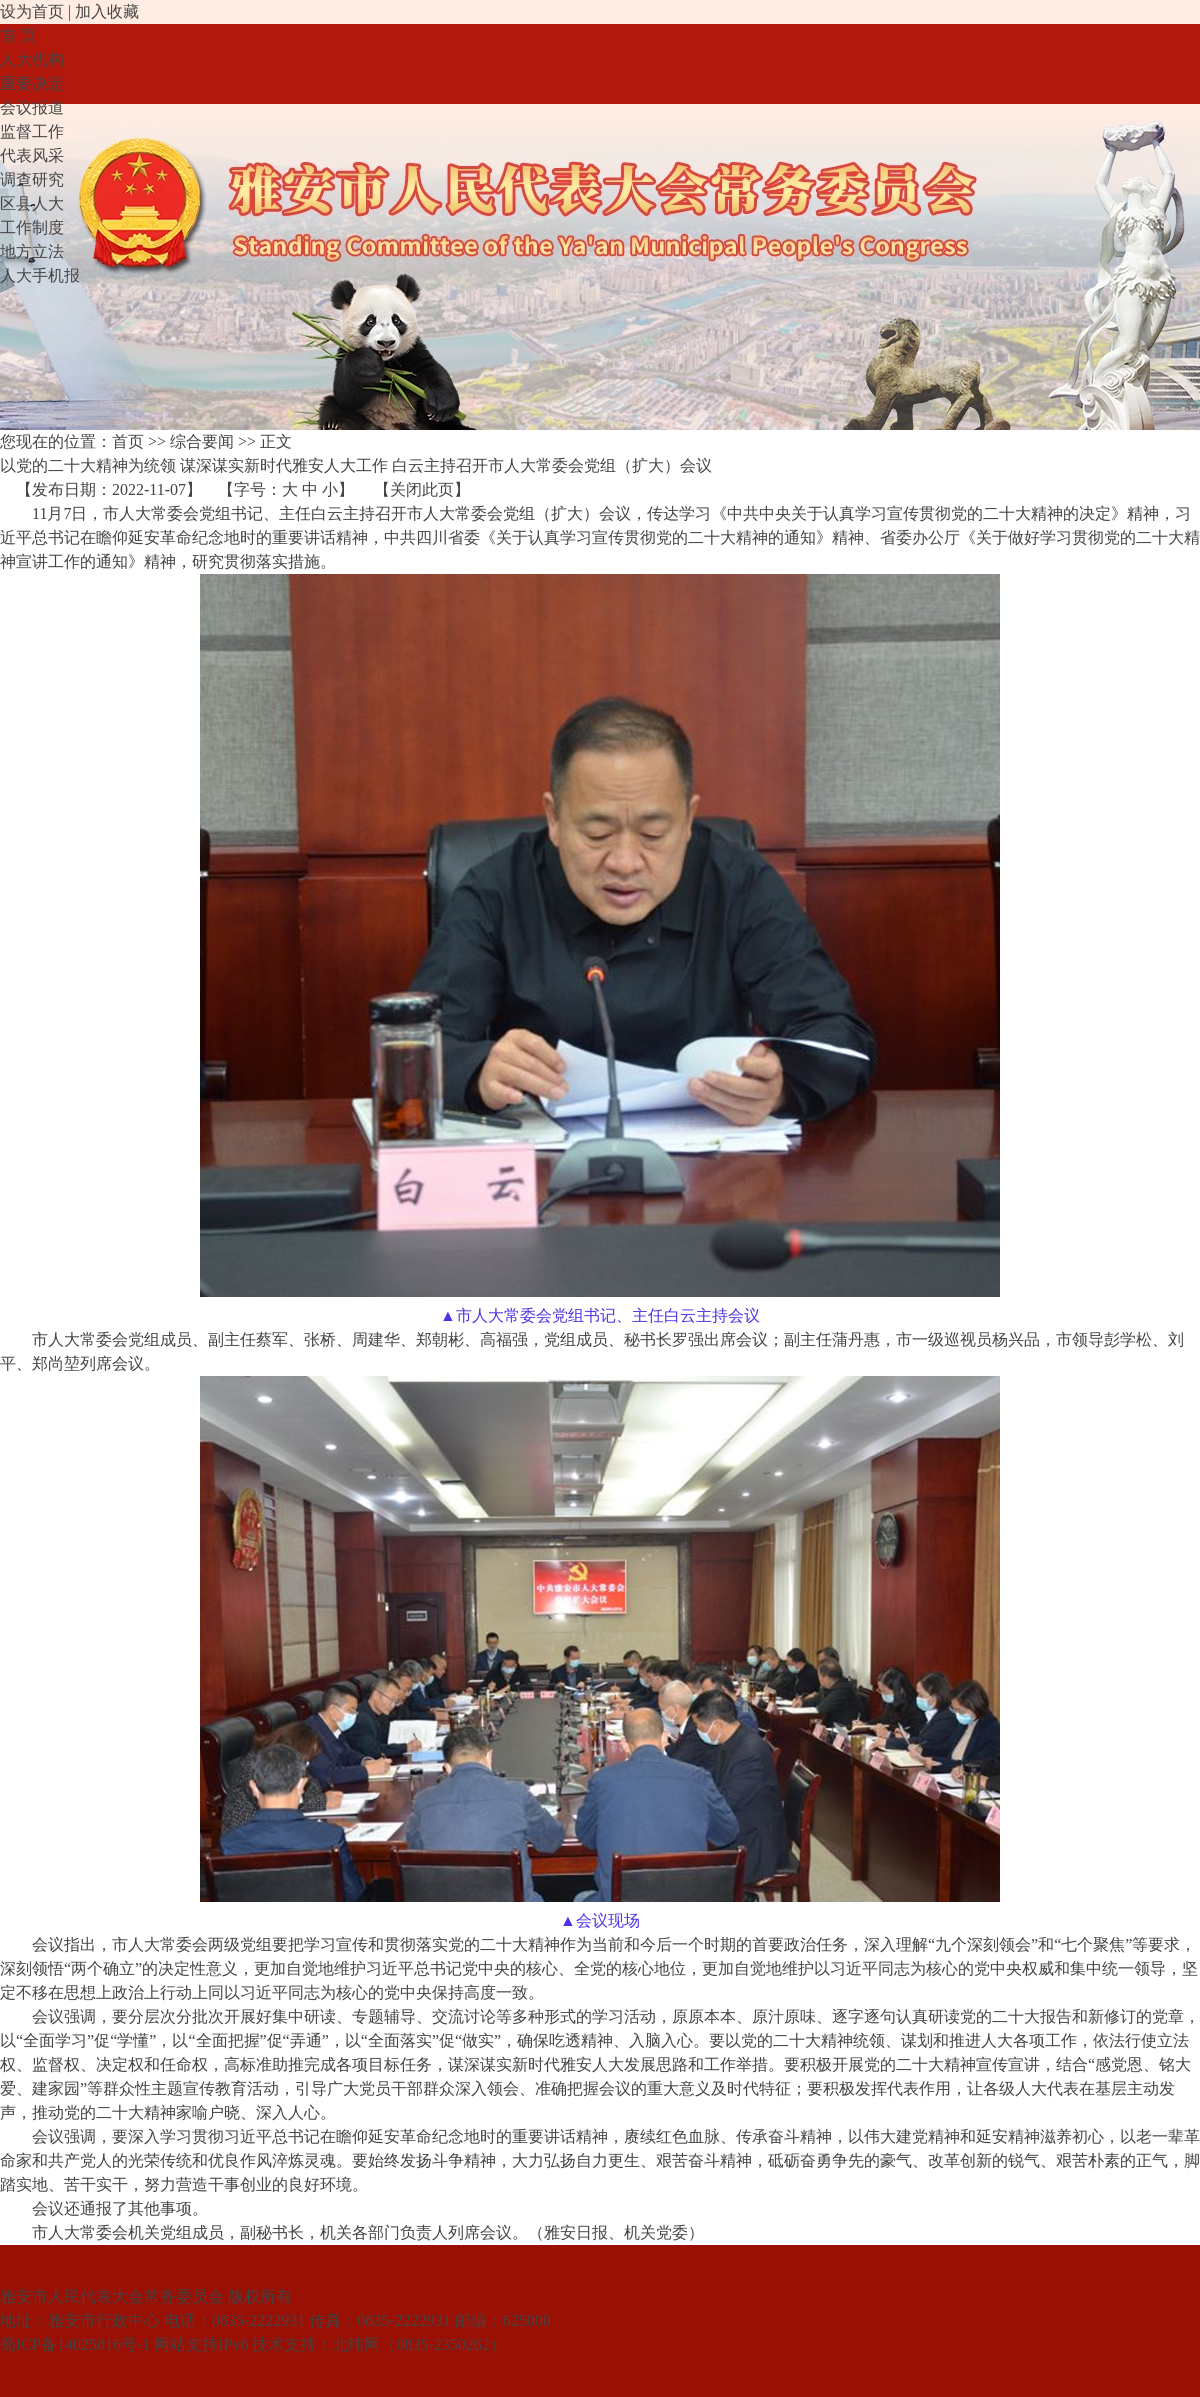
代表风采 (32, 155)
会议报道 (32, 107)
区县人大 (32, 203)
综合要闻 (202, 441)
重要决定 (32, 83)
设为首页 (32, 11)
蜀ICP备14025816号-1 (75, 2344)
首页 (128, 441)
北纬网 (356, 2344)
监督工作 (32, 131)
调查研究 (32, 179)
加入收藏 (107, 11)
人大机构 (32, 59)
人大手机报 (40, 275)
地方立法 (32, 251)
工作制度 (32, 227)
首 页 (18, 35)
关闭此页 (422, 489)
